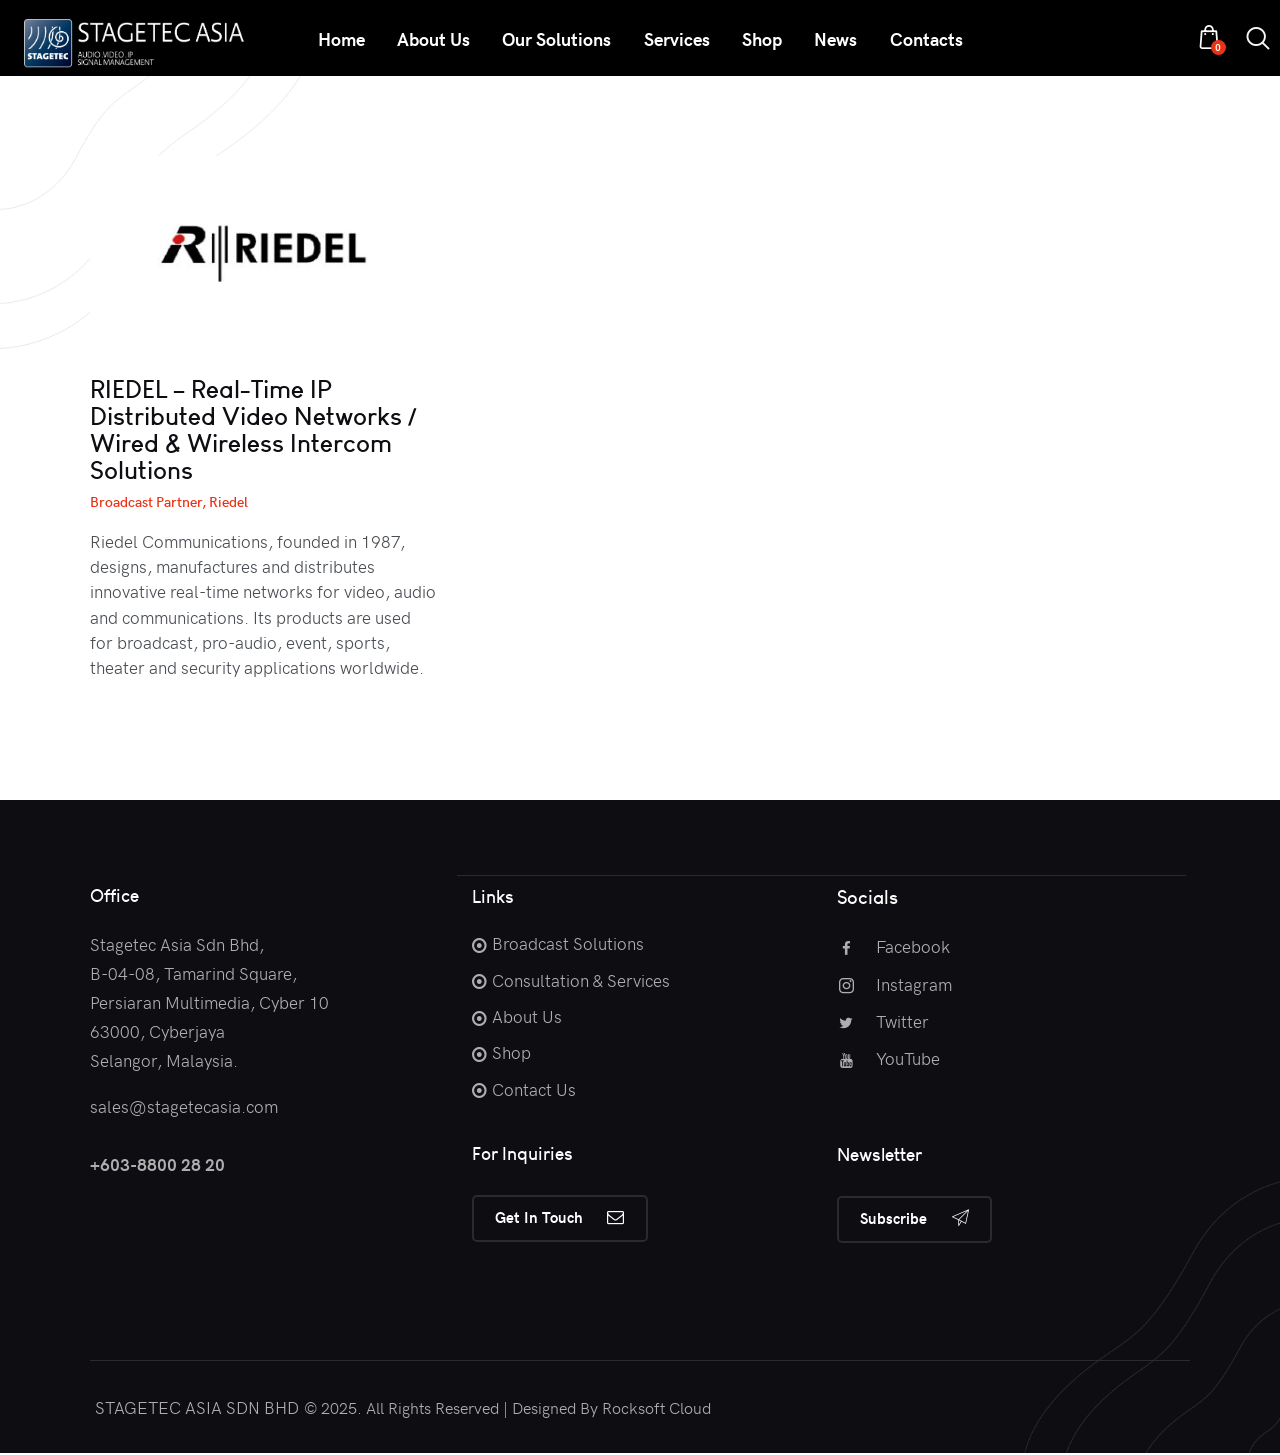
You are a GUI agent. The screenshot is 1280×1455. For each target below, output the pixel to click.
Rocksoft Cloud (656, 1408)
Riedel (228, 501)
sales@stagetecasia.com (184, 1106)
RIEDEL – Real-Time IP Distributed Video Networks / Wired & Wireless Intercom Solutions (253, 430)
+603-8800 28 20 (157, 1164)
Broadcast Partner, (149, 501)
